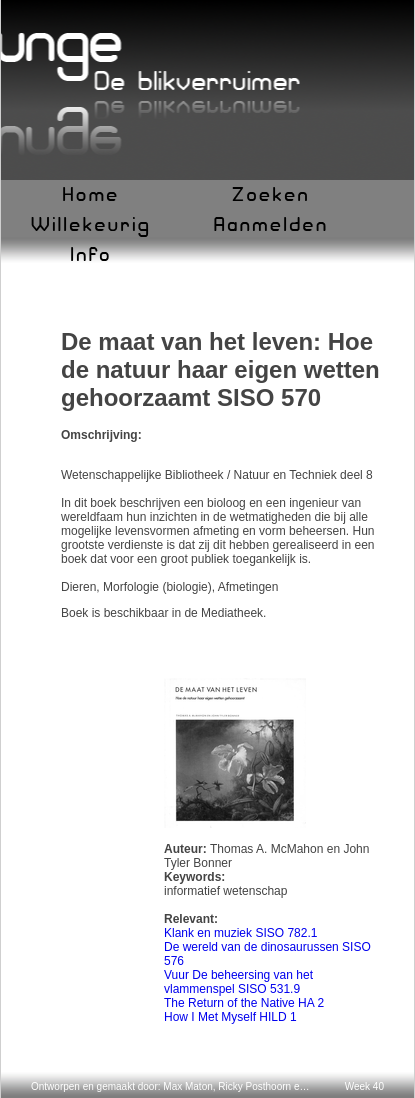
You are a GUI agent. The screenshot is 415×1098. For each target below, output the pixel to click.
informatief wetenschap (225, 891)
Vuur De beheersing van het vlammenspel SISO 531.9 (238, 982)
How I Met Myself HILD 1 (230, 1017)
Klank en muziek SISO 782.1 (240, 933)
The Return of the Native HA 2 (244, 1003)
